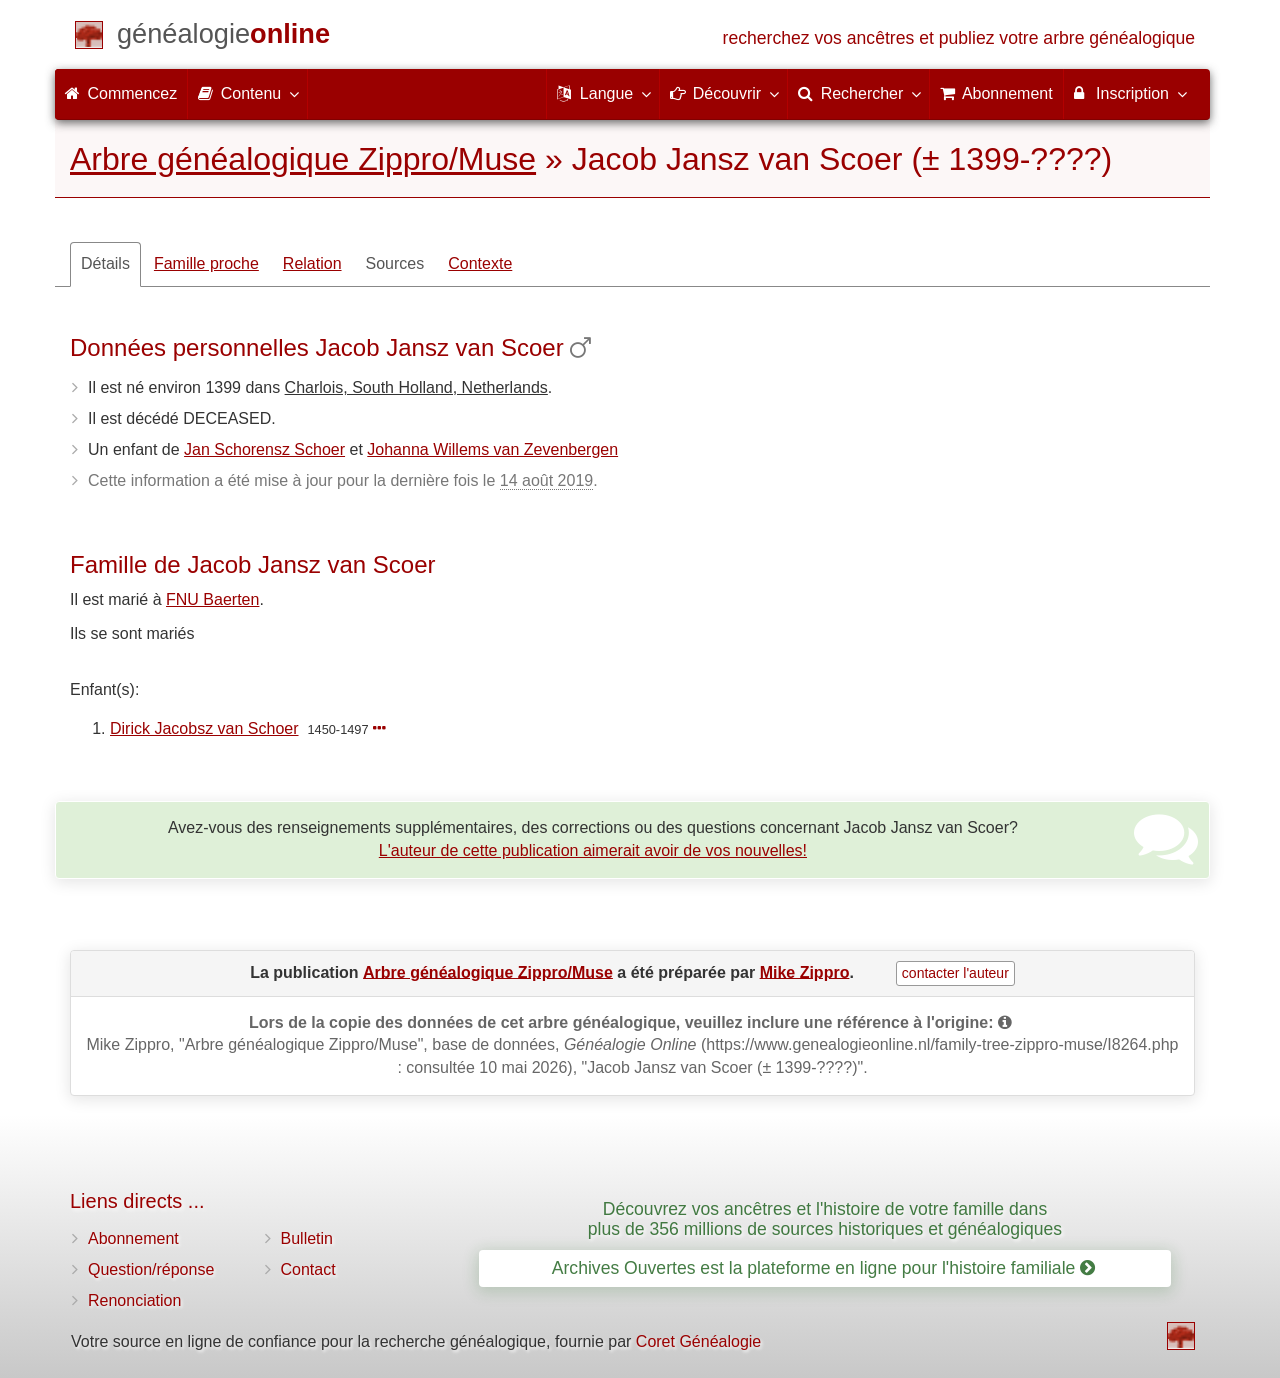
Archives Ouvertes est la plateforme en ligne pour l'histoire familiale (823, 1268)
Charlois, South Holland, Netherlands (416, 387)
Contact (308, 1269)
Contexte (480, 263)
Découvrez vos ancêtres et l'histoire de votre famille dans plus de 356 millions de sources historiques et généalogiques (825, 1218)
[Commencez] (223, 37)
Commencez (121, 93)
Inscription (1129, 93)
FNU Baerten (212, 599)
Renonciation (134, 1300)
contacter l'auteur (955, 973)
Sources (395, 263)
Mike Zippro (805, 971)
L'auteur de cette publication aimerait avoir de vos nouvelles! (593, 850)
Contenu (247, 93)
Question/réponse (151, 1269)
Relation (312, 263)
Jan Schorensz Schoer (264, 449)
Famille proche (206, 263)
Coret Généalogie (698, 1341)
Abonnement (133, 1238)
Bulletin (307, 1238)
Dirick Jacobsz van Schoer (204, 728)
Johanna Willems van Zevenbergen (492, 449)
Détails (105, 263)
